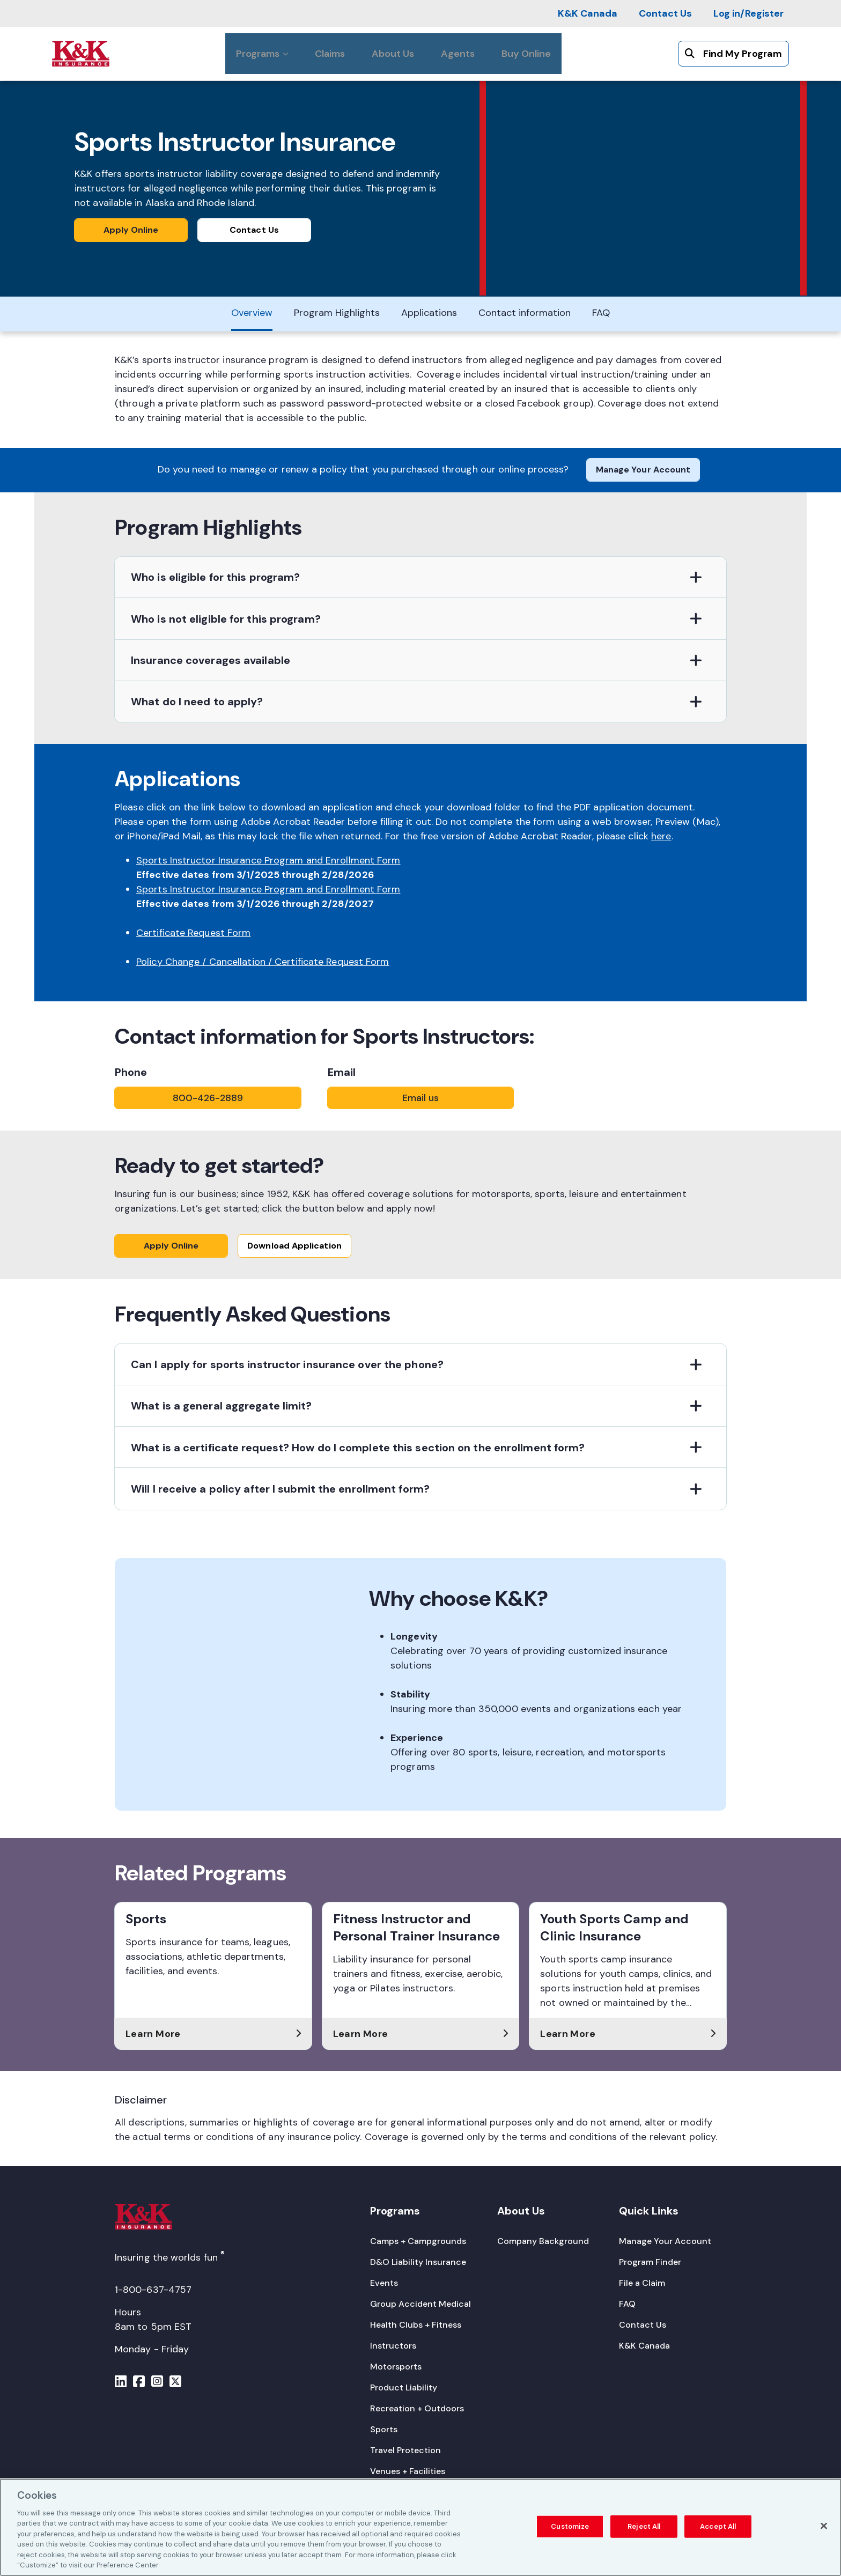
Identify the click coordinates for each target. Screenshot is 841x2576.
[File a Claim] (642, 2283)
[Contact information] (524, 312)
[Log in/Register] (748, 13)
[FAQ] (601, 312)
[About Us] (393, 53)
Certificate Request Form (193, 928)
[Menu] (121, 2382)
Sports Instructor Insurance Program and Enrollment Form (268, 856)
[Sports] (383, 2429)
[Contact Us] (665, 13)
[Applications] (429, 312)
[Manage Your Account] (665, 2241)
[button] (420, 573)
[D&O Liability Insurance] (418, 2262)
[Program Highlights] (337, 312)
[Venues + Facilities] (407, 2471)
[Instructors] (393, 2345)
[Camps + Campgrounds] (418, 2241)
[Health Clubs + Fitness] (415, 2324)
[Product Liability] (403, 2387)
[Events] (384, 2283)
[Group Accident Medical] (420, 2303)
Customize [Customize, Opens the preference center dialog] (570, 2526)
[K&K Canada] (587, 13)
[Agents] (457, 53)
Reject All (644, 2526)
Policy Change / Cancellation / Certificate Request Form (262, 957)
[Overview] (251, 312)
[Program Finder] (650, 2262)
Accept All (718, 2526)
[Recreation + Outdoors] (417, 2408)
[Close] (824, 2526)
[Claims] (330, 53)
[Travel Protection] (405, 2450)
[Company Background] (543, 2241)
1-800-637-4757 (153, 2289)
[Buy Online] (526, 53)
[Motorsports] (396, 2366)
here (661, 831)
